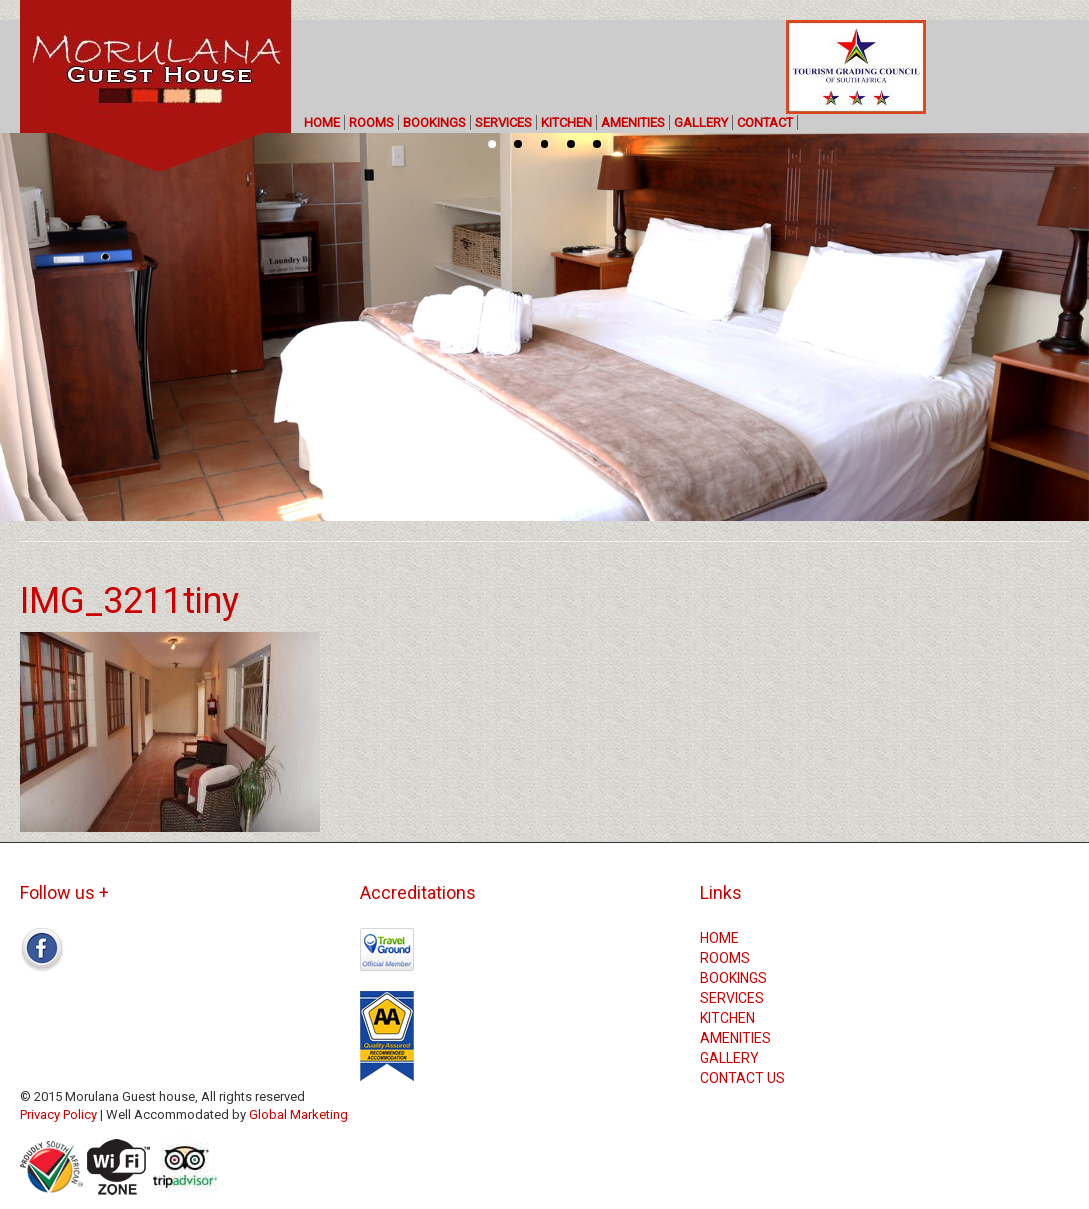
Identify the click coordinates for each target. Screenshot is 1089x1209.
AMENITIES (633, 122)
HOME (322, 122)
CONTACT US (742, 1078)
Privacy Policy (58, 1114)
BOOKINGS (434, 122)
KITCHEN (566, 122)
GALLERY (701, 122)
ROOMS (371, 122)
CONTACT (765, 122)
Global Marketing (298, 1114)
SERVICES (503, 122)
